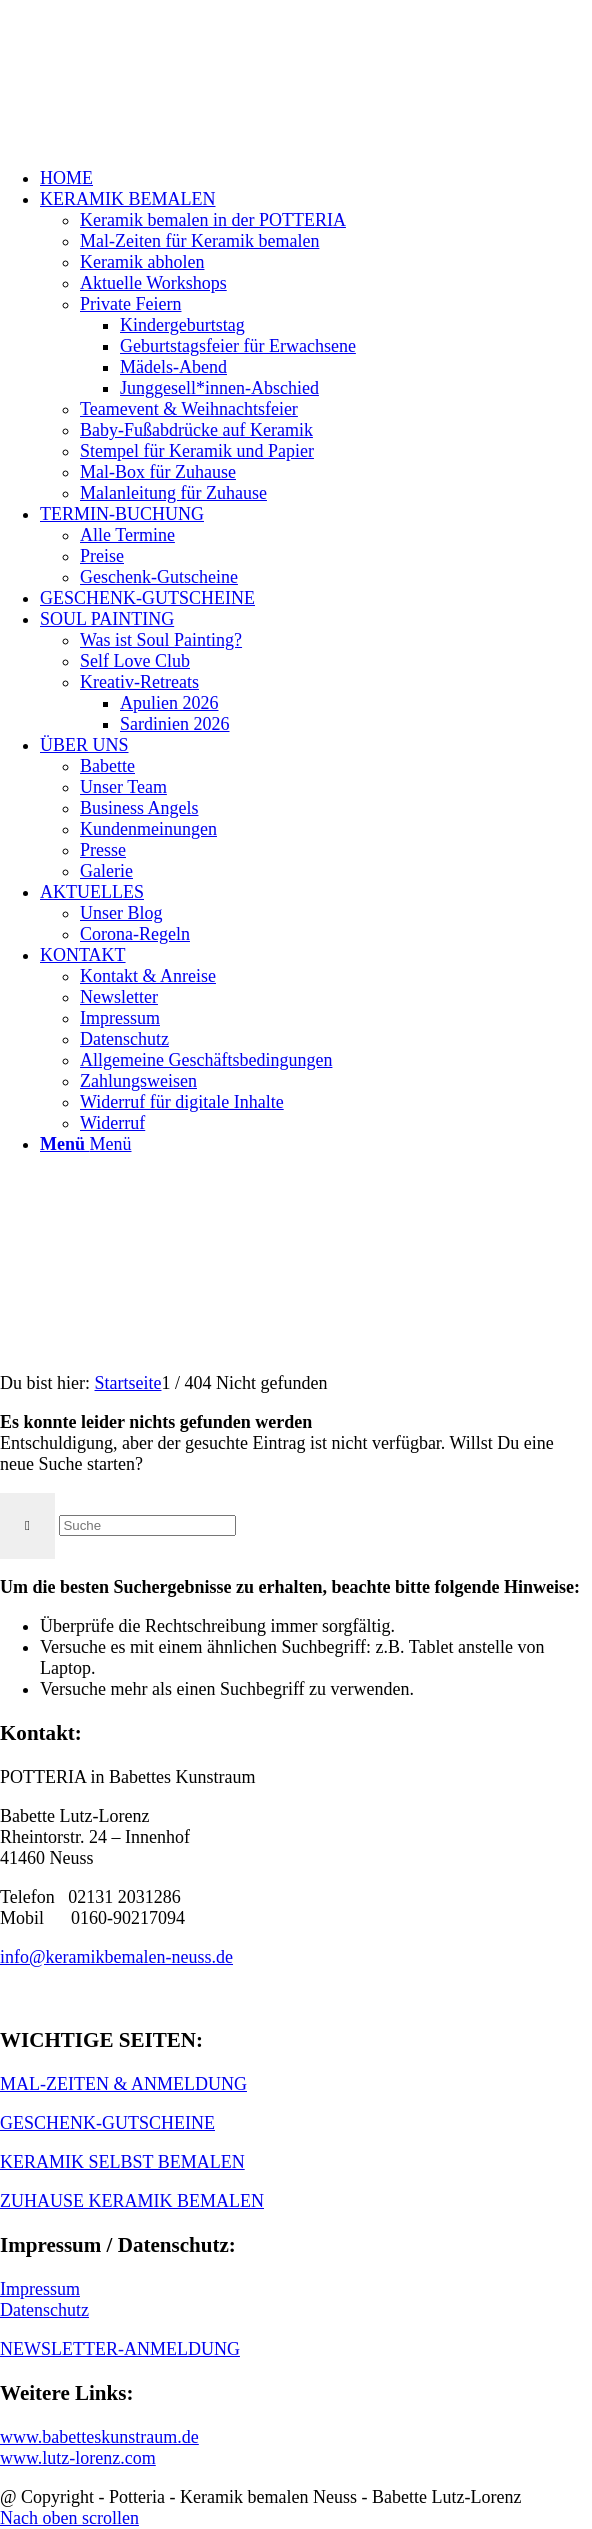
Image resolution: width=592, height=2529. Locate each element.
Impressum (40, 2289)
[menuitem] (316, 178)
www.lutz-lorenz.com (78, 2458)
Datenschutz (44, 2310)
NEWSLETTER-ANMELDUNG (120, 2349)
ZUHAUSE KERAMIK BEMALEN (132, 2201)
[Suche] (147, 1525)
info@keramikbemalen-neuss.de (116, 1957)
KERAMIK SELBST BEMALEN (122, 2162)
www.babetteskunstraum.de (99, 2437)
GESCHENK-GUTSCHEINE (107, 2123)
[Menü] (86, 1144)
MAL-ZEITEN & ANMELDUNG (123, 2084)
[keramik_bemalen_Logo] (150, 94)
